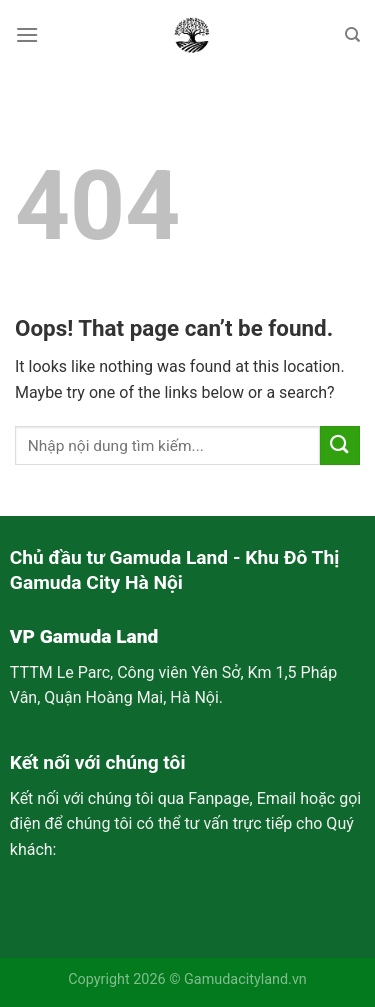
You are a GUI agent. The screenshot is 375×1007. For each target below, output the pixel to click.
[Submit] (340, 445)
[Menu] (27, 34)
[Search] (352, 35)
